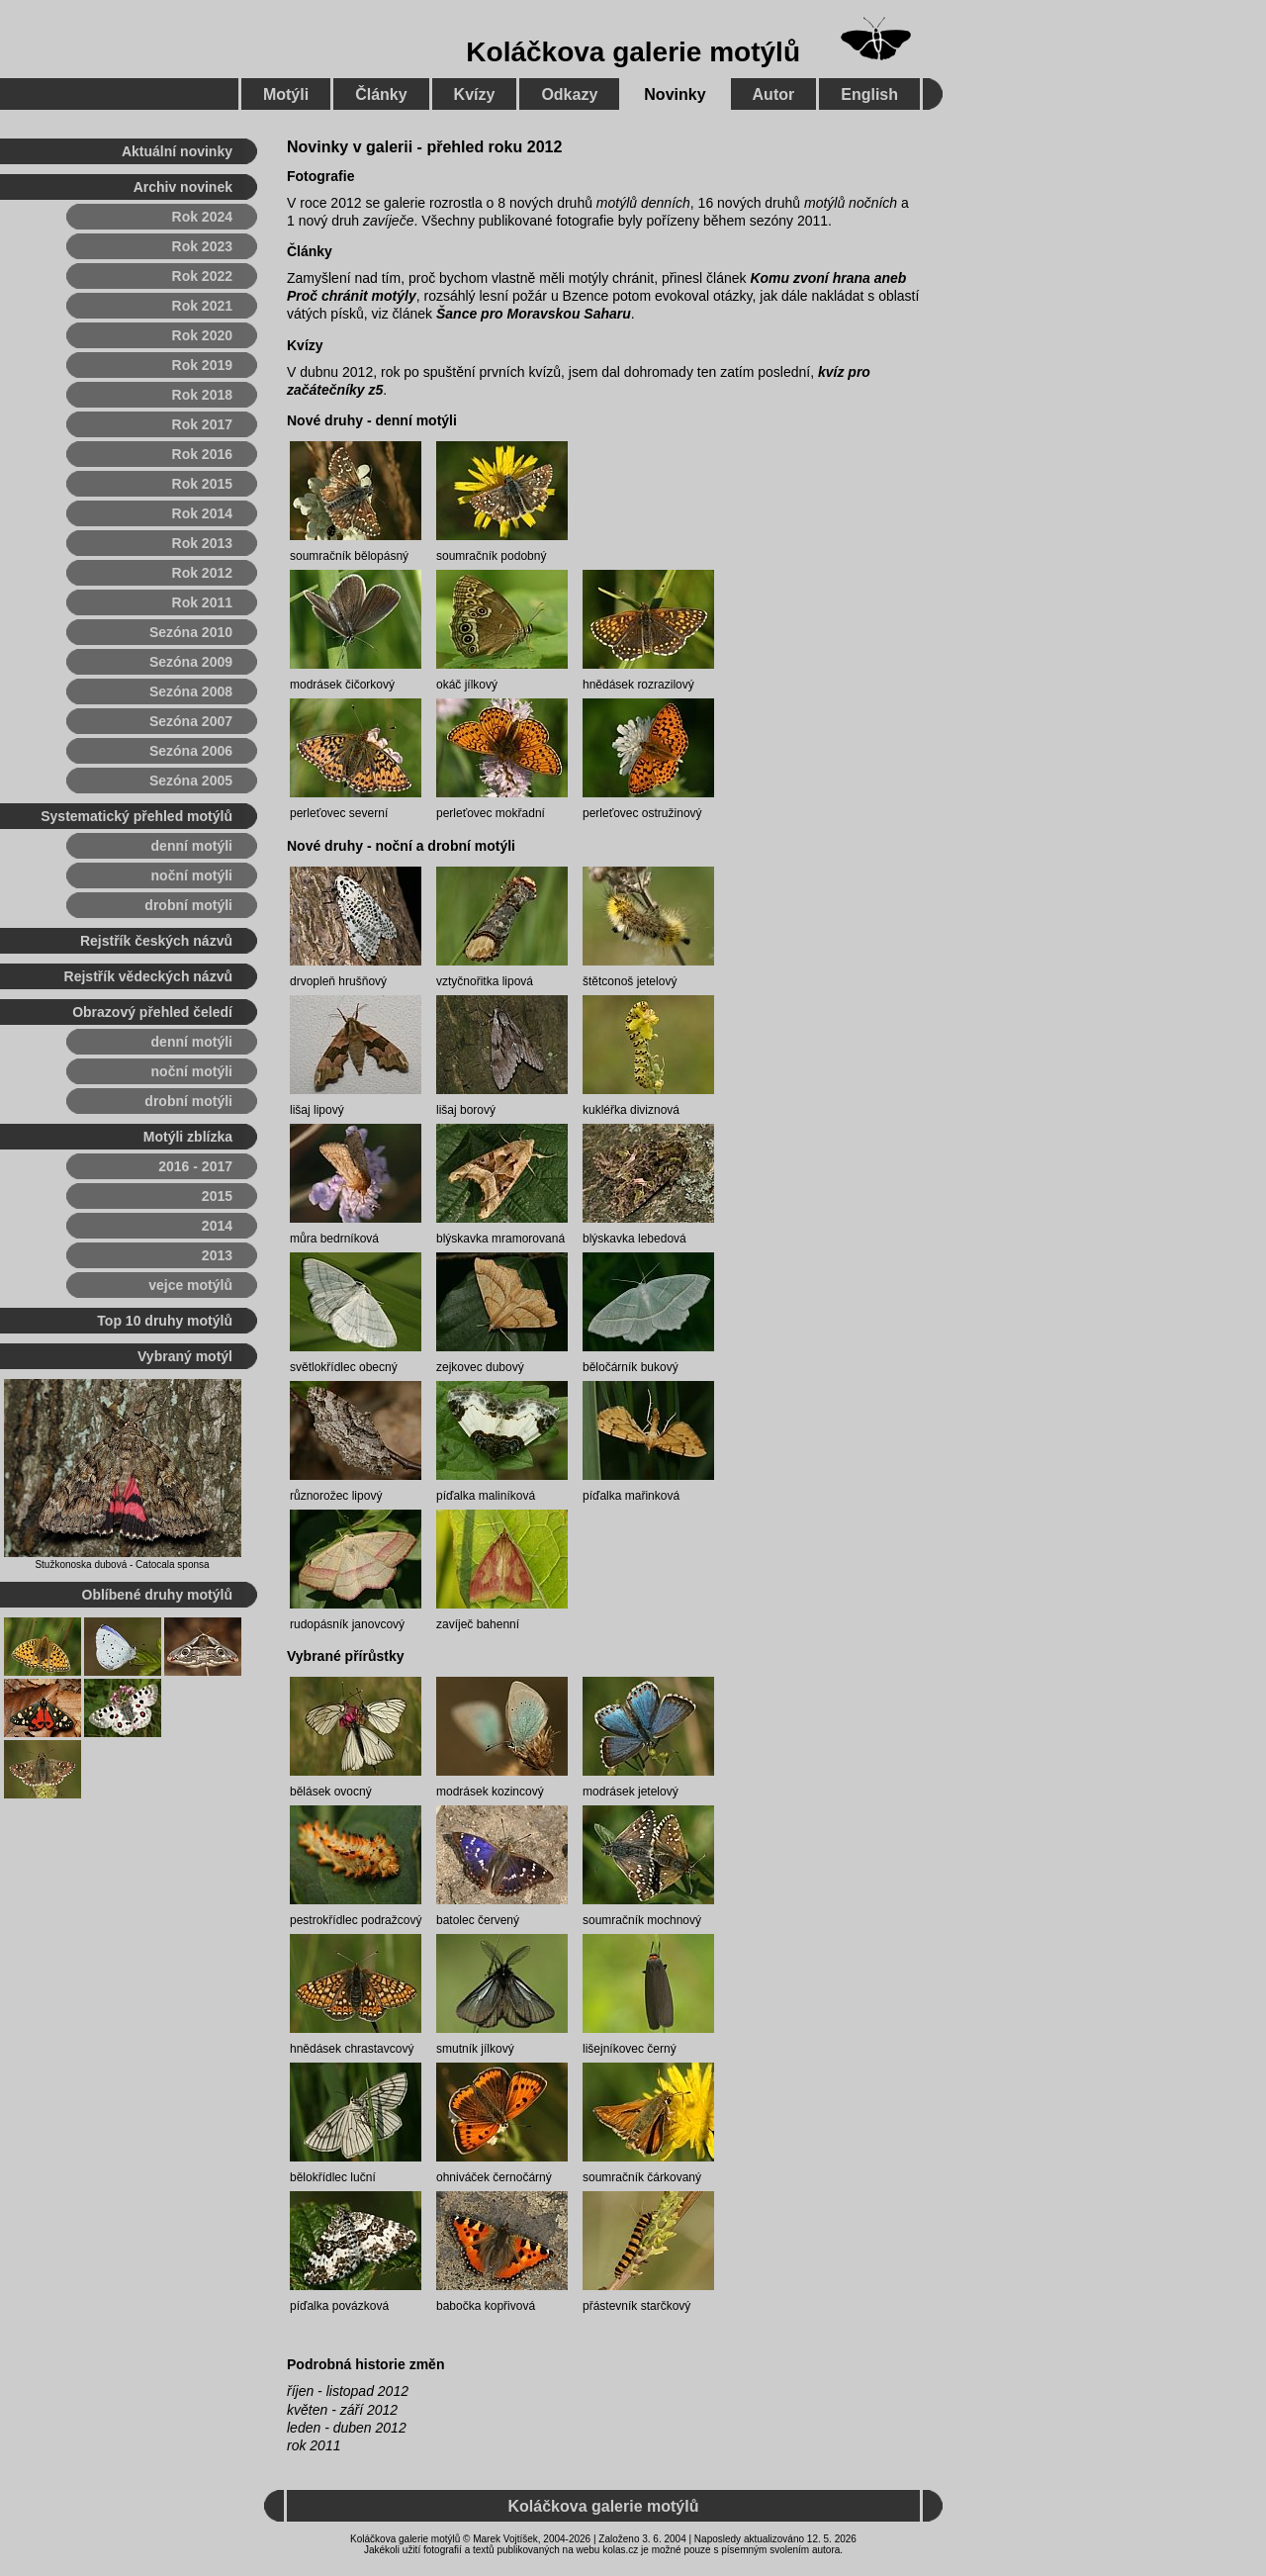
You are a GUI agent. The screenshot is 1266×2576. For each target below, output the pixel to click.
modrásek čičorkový (342, 684)
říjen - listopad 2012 (347, 2391)
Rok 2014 (202, 513)
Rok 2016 (202, 454)
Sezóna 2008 (190, 691)
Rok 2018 (202, 395)
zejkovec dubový (480, 1367)
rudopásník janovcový (347, 1624)
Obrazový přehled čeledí (152, 1012)
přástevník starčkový (636, 2306)
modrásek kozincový (490, 1791)
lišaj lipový (317, 1110)
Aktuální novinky (177, 151)
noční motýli (191, 875)
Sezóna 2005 (190, 780)
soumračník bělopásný (349, 556)
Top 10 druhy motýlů (164, 1321)
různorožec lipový (336, 1496)
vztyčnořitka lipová (484, 981)
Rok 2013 (202, 543)
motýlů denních (643, 203)
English (869, 94)
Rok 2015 (202, 484)
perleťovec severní (339, 813)
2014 (217, 1226)
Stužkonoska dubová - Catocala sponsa (122, 1564)
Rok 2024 (202, 217)
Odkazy (569, 94)
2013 (217, 1255)
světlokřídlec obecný (344, 1367)
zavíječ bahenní (477, 1624)
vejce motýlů (190, 1285)
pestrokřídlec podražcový (355, 1920)
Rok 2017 (202, 424)
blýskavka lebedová (634, 1238)
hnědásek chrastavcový (351, 2049)
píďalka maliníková (485, 1496)
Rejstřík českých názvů (156, 941)
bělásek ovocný (331, 1791)
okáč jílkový (466, 684)
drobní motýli (188, 905)
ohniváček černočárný (494, 2177)
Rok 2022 (202, 276)
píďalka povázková (339, 2306)
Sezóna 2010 (190, 632)
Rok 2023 (202, 246)
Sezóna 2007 (190, 721)
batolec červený (477, 1920)
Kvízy (305, 345)
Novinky (674, 94)
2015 (217, 1196)
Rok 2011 (202, 602)
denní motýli (191, 846)
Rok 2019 (202, 365)
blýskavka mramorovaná (500, 1238)
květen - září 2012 (342, 2410)
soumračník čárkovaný (642, 2177)
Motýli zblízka (187, 1137)
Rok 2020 (202, 335)
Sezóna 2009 (190, 662)
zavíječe (388, 221)
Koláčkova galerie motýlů (633, 52)
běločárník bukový (630, 1367)
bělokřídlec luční (333, 2177)
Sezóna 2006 (190, 751)
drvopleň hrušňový (338, 981)
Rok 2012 (202, 573)
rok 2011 (313, 2445)
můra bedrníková (334, 1238)
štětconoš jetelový (630, 981)
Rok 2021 (202, 306)
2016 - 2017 (195, 1166)
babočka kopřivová (485, 2306)
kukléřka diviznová (631, 1110)
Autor (774, 94)
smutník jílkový (475, 2049)
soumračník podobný (491, 556)
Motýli (286, 94)
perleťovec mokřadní (490, 813)
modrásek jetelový (630, 1791)
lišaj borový (466, 1110)
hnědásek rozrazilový (638, 684)
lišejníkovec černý (630, 2049)
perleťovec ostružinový (642, 813)
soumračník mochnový (642, 1920)
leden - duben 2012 (347, 2428)
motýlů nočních (850, 203)
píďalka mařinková (631, 1496)
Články (309, 251)
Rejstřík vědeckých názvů (148, 976)
